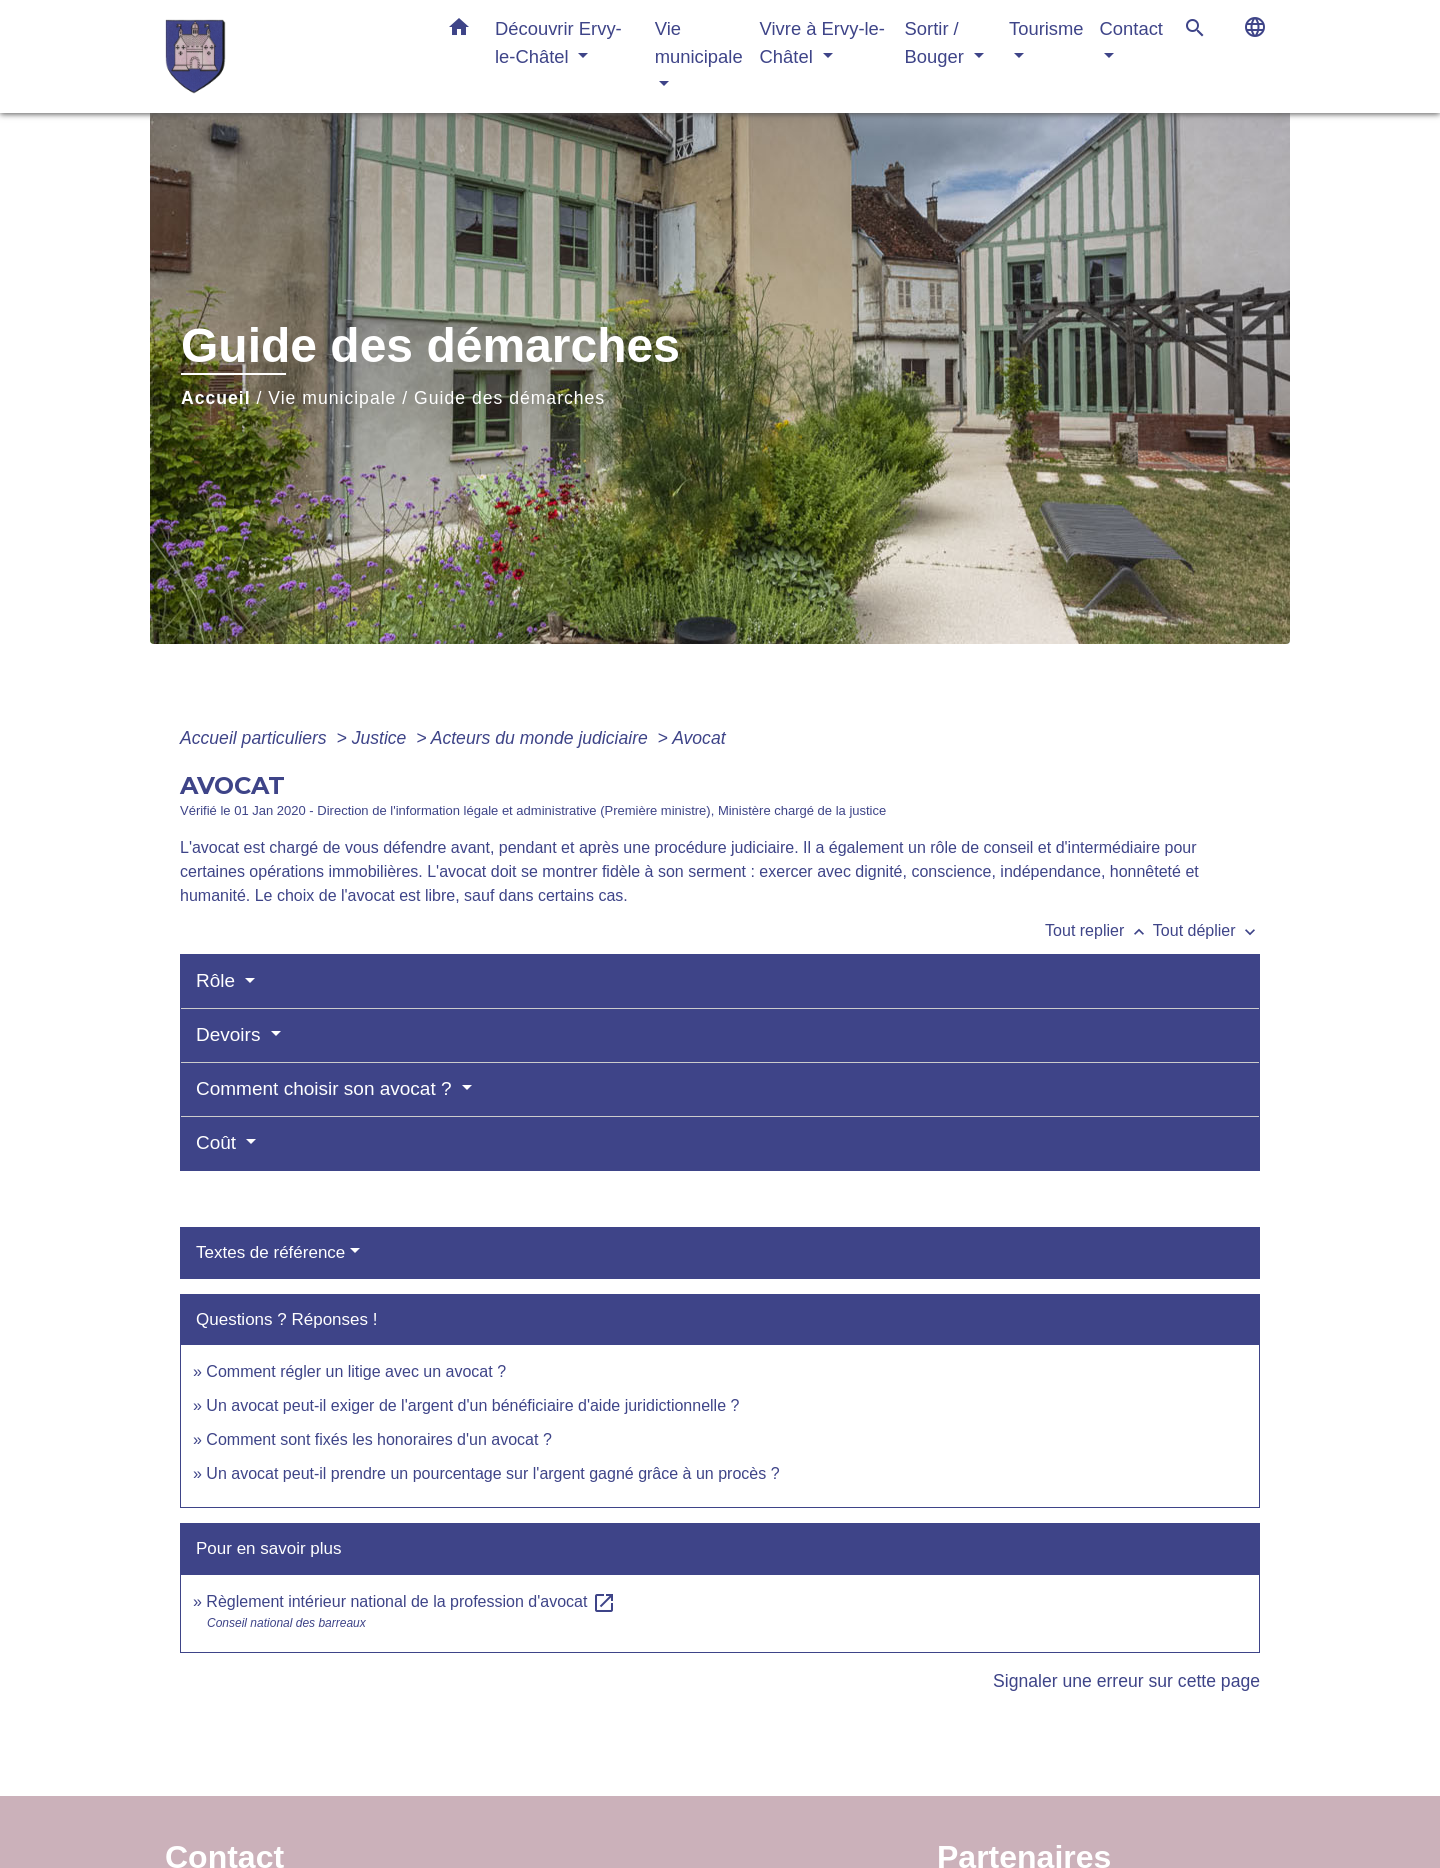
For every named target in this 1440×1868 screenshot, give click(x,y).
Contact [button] (1131, 28)
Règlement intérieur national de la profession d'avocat (411, 1601)
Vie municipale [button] (699, 42)
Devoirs (231, 1034)
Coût (218, 1142)
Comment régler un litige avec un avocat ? (356, 1371)
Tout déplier (1206, 930)
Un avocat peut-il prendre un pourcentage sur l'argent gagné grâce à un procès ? (492, 1473)
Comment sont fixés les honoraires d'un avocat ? (378, 1439)
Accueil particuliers (256, 738)
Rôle (218, 980)
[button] (459, 31)
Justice (382, 738)
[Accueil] (290, 56)
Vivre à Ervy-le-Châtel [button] (822, 42)
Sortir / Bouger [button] (937, 42)
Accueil (216, 398)
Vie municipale (332, 398)
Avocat (698, 738)
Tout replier (1099, 930)
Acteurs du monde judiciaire (542, 738)
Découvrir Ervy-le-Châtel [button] (558, 42)
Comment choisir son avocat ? (326, 1088)
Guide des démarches (509, 398)
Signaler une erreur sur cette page (1126, 1681)
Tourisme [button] (1046, 28)
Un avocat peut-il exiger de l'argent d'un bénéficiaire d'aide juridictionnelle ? (472, 1405)
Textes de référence (270, 1252)
